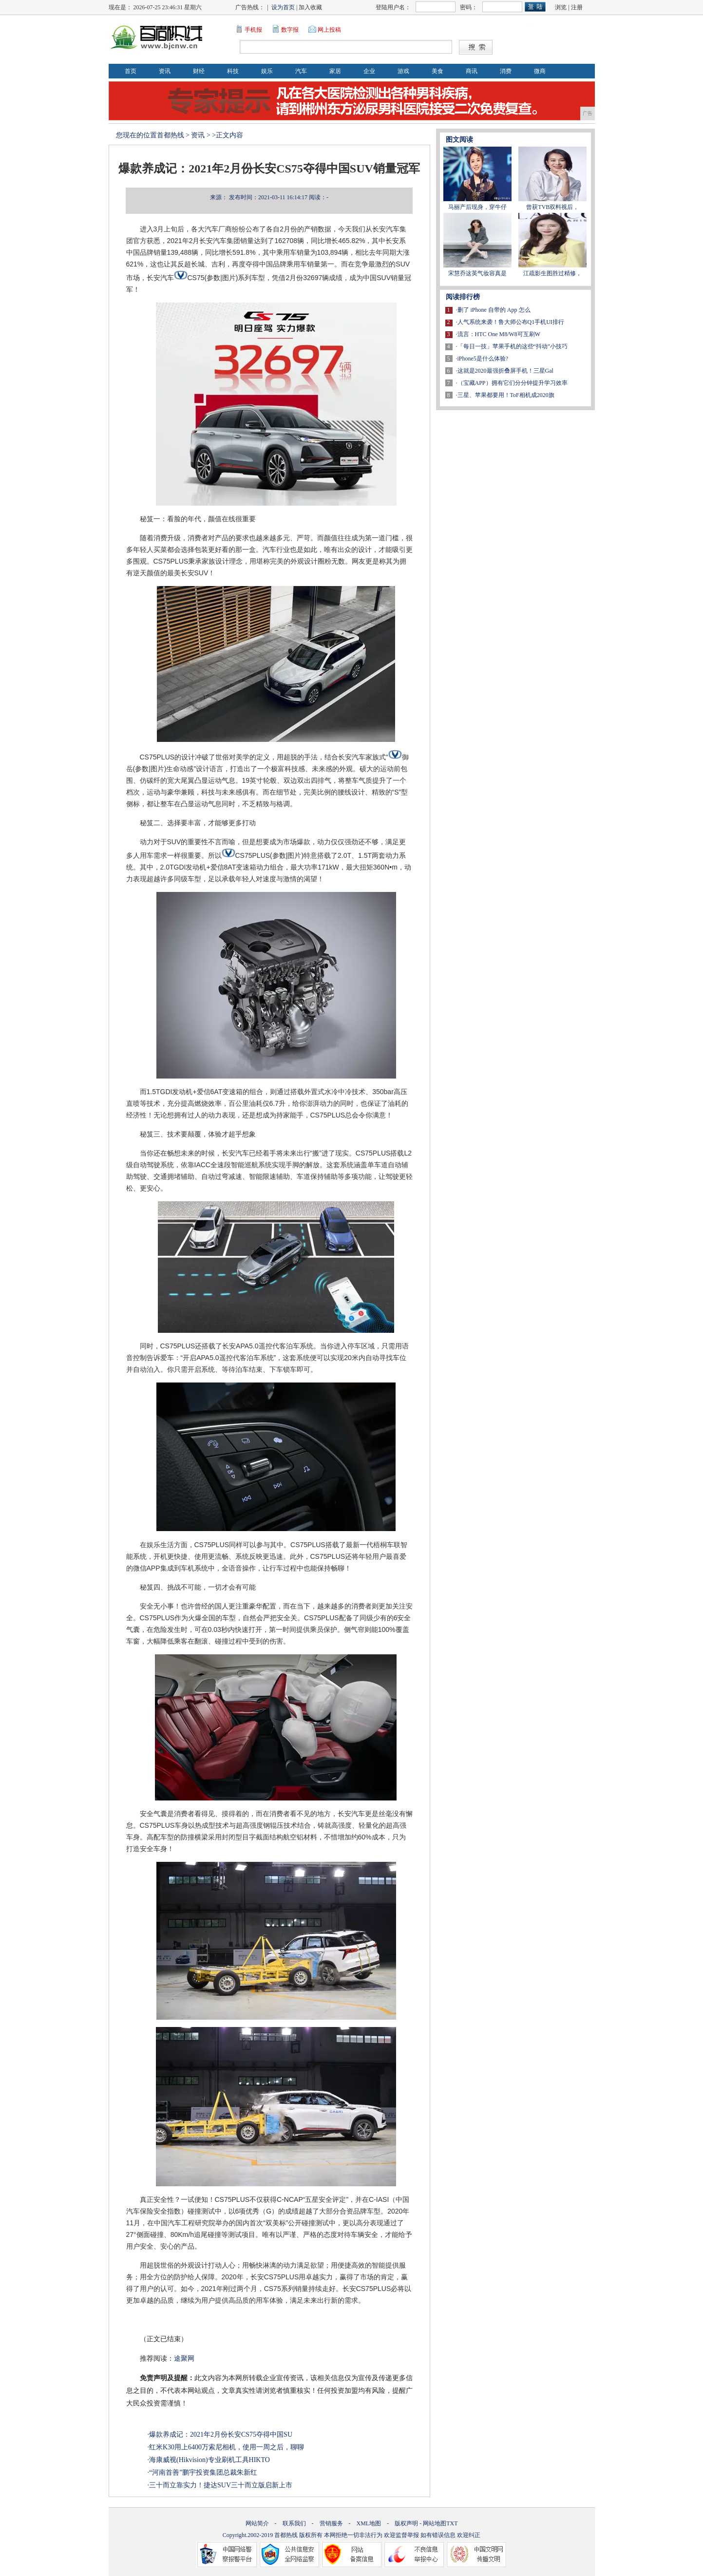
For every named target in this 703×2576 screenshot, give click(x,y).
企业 (369, 71)
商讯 (471, 71)
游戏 (403, 71)
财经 (199, 71)
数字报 (290, 29)
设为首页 (283, 7)
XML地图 (369, 2523)
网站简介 (257, 2523)
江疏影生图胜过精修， (552, 273)
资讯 (165, 71)
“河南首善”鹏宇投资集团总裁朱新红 (203, 2472)
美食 (437, 71)
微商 (540, 71)
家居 (335, 71)
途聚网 (184, 2358)
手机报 (253, 29)
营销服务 (331, 2523)
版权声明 (406, 2523)
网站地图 (434, 2523)
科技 (233, 71)
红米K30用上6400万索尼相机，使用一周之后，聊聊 (226, 2447)
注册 (577, 7)
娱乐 (267, 71)
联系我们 (294, 2523)
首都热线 (170, 135)
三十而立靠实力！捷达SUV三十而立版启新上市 (220, 2485)
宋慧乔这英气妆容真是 (477, 273)
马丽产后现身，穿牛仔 (477, 207)
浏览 (561, 7)
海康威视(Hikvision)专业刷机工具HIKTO (209, 2459)
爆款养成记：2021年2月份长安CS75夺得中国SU (220, 2434)
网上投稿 (329, 29)
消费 (506, 71)
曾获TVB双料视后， (552, 207)
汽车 (301, 71)
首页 (130, 71)
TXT (451, 2523)
